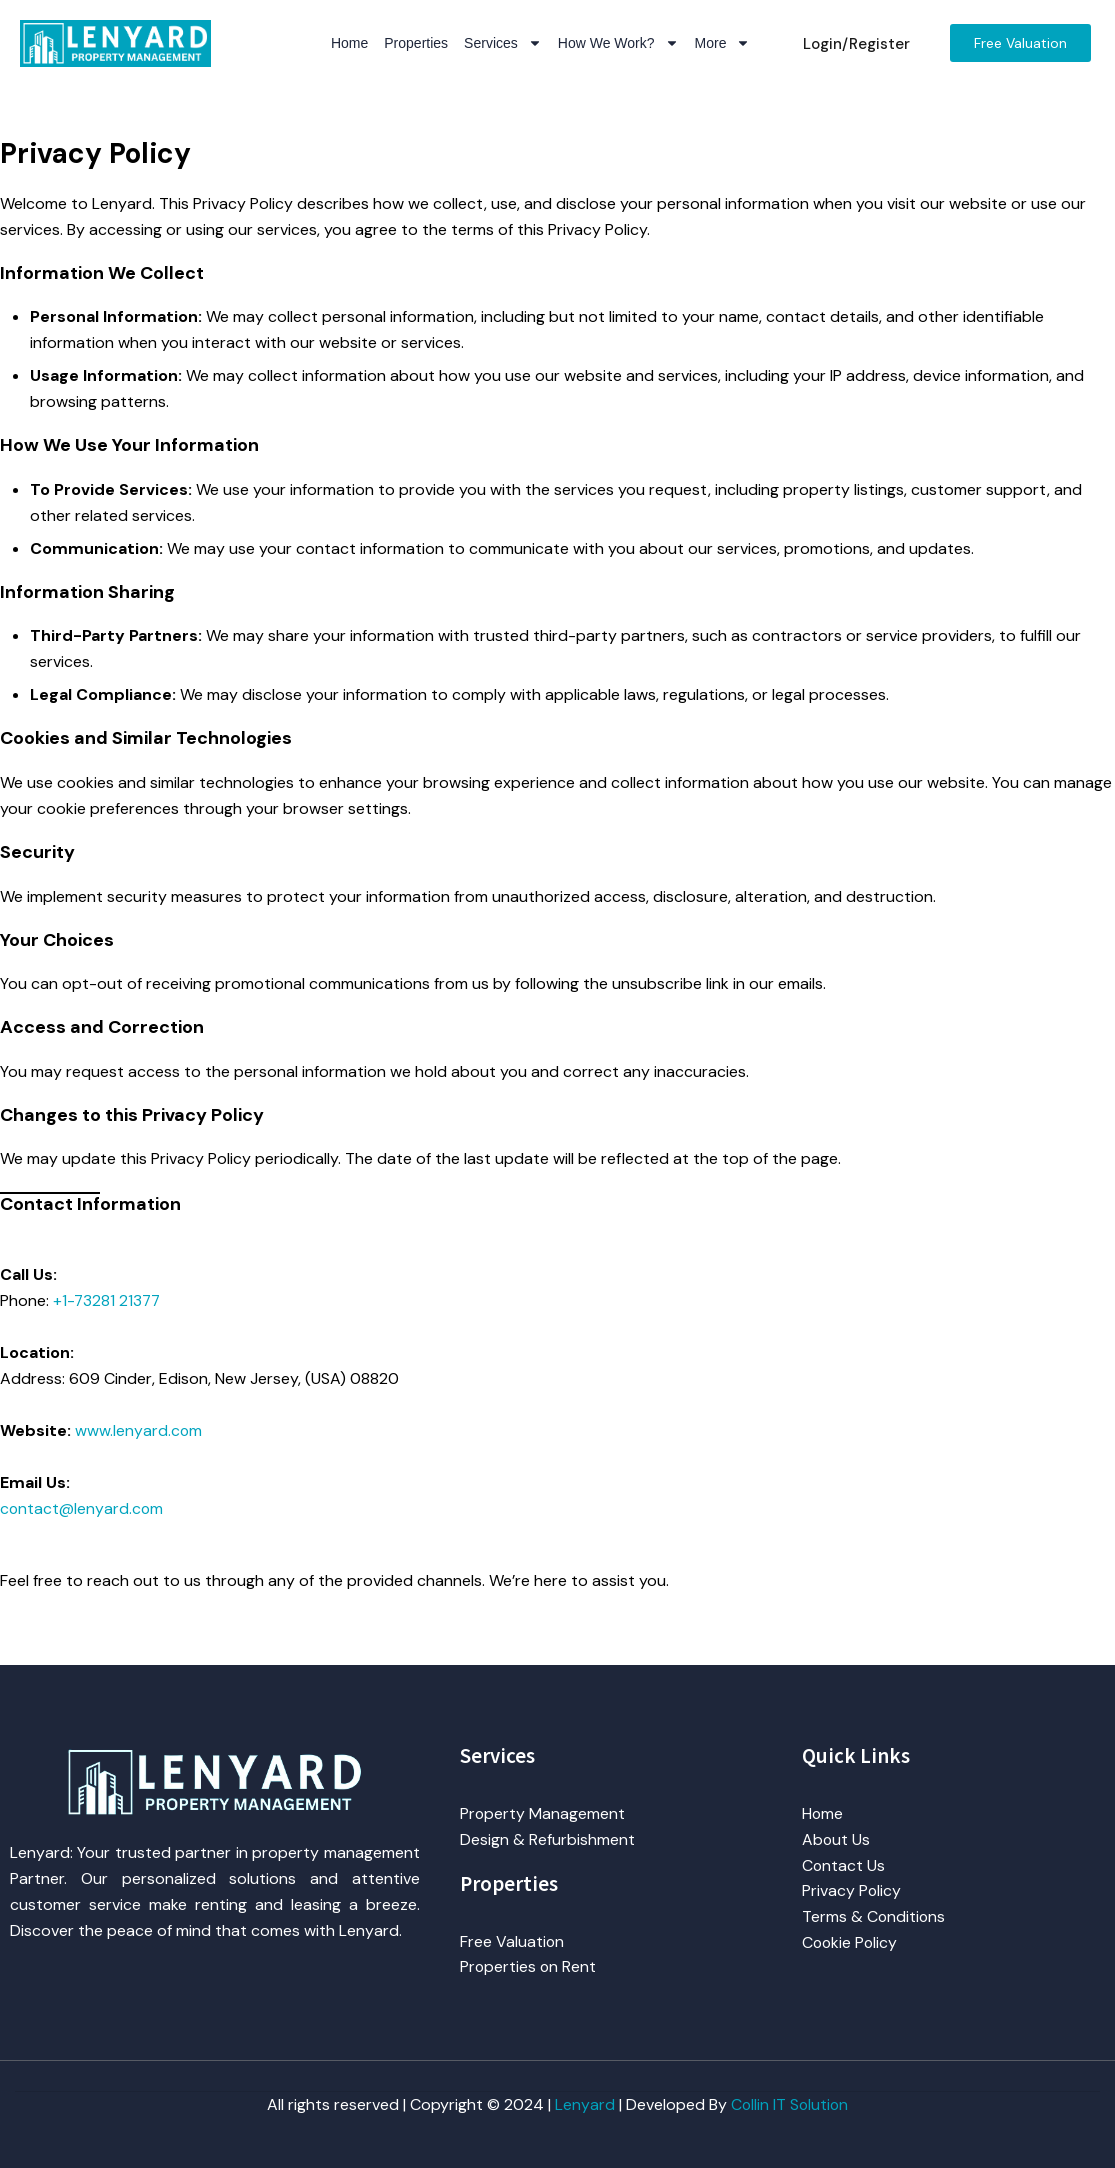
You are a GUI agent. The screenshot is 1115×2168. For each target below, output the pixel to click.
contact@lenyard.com (82, 1508)
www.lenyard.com (139, 1430)
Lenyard (584, 2104)
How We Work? (618, 43)
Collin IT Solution (790, 2104)
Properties (416, 43)
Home (349, 43)
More (723, 43)
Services (503, 43)
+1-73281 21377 (108, 1300)
